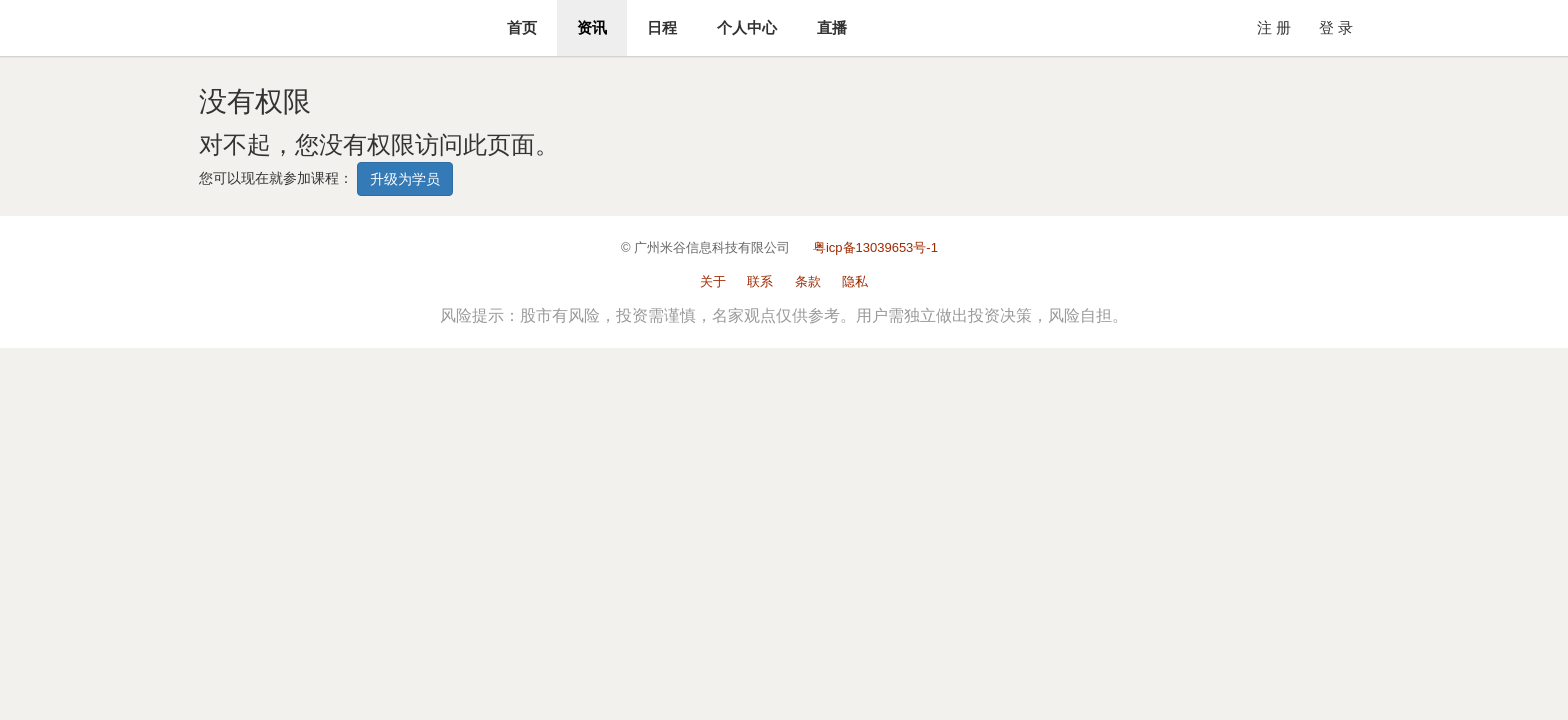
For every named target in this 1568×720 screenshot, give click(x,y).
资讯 (592, 27)
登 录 (1336, 27)
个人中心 (747, 27)
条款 (808, 281)
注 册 (1274, 27)
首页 (522, 27)
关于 (713, 281)
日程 (662, 27)
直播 (832, 27)
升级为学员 (405, 179)
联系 (760, 281)
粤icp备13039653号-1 (875, 247)
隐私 (855, 281)
